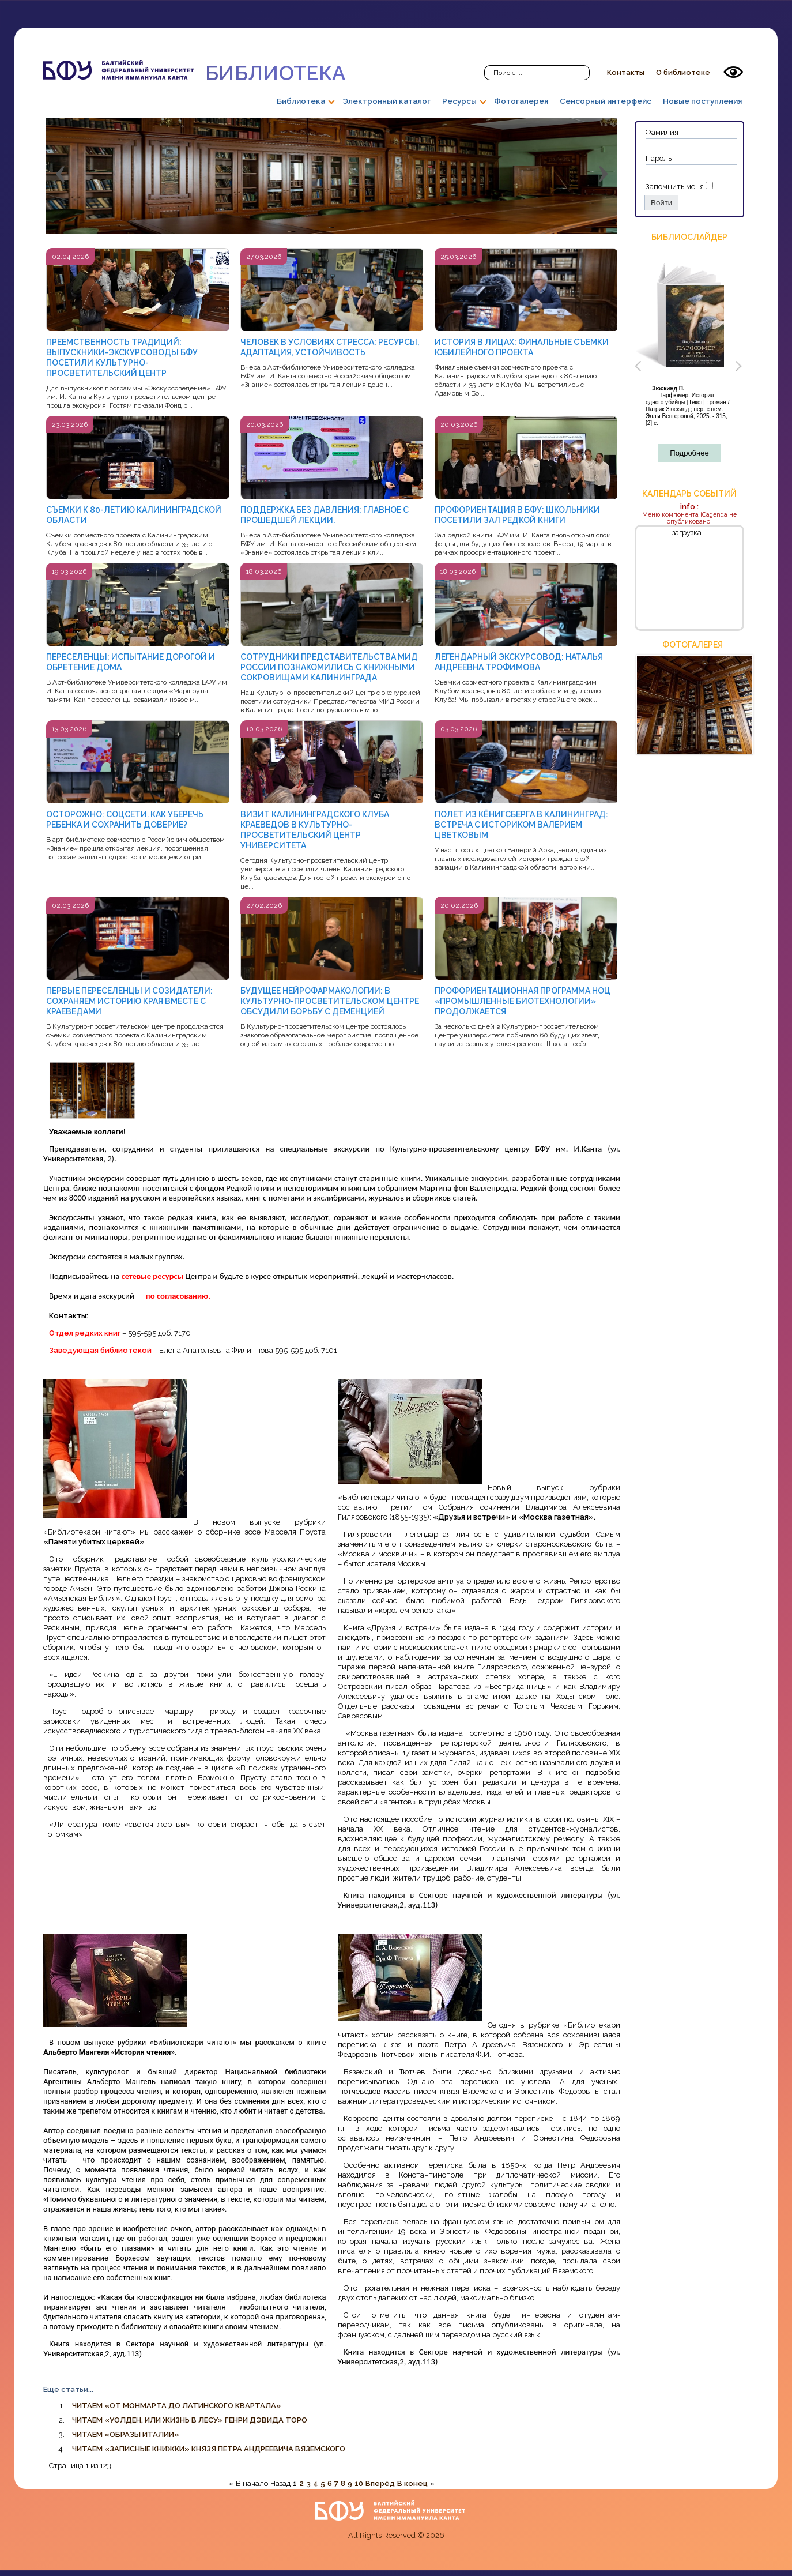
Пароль (659, 158)
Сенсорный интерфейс (605, 101)
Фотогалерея (521, 101)
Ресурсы (459, 101)
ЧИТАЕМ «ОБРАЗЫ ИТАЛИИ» (125, 2434)
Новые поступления (702, 101)
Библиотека (194, 72)
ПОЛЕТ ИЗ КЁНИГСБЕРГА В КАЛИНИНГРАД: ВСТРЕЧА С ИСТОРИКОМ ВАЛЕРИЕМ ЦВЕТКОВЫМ (521, 825)
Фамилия (662, 132)
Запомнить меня (675, 186)
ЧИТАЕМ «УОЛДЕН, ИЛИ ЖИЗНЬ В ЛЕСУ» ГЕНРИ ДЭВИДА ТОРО (189, 2420)
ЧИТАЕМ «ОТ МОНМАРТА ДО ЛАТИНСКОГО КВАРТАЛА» (176, 2405)
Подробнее (689, 453)
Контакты (625, 72)
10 (358, 2483)
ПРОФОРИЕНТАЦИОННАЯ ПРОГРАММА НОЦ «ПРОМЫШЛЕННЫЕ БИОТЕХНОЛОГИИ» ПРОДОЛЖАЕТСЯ (522, 1001)
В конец (412, 2483)
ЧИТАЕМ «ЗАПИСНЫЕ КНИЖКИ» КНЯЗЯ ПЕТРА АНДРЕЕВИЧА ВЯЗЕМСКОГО (208, 2449)
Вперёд (380, 2483)
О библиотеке (683, 72)
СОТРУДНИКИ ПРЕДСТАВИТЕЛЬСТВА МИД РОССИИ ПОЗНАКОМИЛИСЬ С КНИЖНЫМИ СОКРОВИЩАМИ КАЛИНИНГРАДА (329, 667)
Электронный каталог (386, 101)
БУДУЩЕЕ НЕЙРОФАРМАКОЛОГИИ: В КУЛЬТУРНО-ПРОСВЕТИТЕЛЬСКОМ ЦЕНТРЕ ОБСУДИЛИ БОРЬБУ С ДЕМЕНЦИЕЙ (329, 1001)
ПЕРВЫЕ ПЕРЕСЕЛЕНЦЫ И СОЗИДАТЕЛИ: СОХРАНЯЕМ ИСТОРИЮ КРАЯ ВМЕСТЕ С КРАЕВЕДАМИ (129, 1001)
